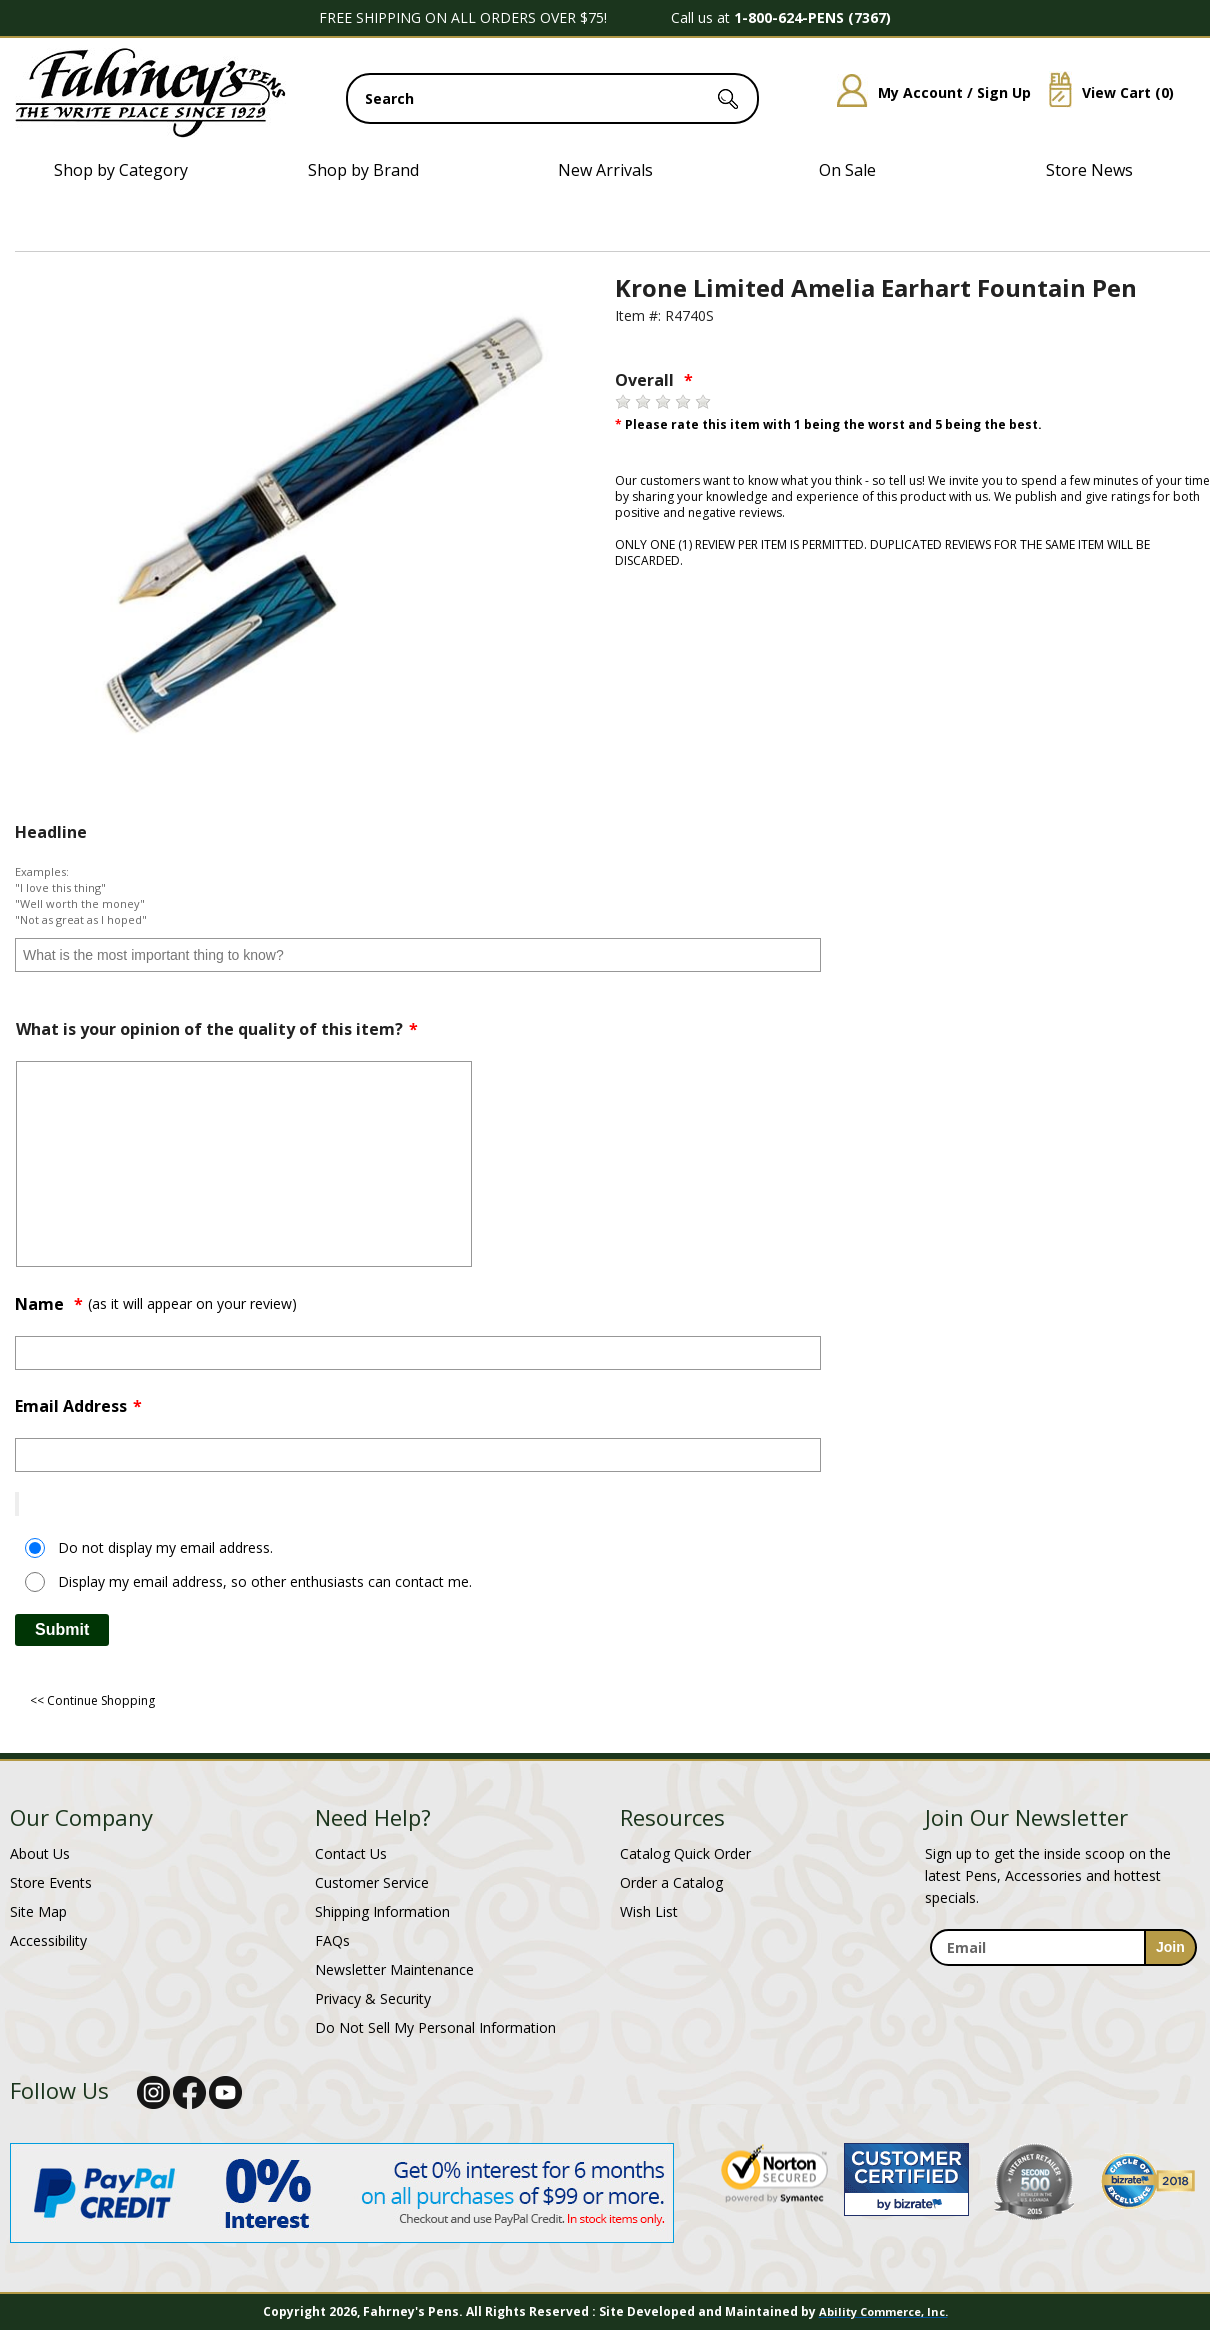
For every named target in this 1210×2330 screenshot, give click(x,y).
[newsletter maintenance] (1062, 1977)
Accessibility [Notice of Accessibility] (48, 1940)
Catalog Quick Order (685, 1853)
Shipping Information (382, 1911)
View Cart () (1104, 92)
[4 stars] (683, 402)
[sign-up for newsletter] (1170, 1947)
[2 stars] (643, 402)
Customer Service (372, 1882)
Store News (1089, 170)
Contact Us (351, 1853)
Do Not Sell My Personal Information (435, 2027)
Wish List (649, 1911)
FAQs (332, 1940)
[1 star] (623, 402)
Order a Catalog (671, 1882)
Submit (62, 1629)
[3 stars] (663, 402)
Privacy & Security (373, 1998)
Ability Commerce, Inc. (883, 2311)
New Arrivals (605, 170)
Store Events (51, 1882)
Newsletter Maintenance (394, 1969)
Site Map (38, 1911)
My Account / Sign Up (926, 92)
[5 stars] (703, 402)
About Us (40, 1853)
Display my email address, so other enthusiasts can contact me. (265, 1581)
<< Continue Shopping (92, 1700)
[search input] (552, 98)
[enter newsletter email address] (1063, 1947)
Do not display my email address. (165, 1547)
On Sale (847, 170)
